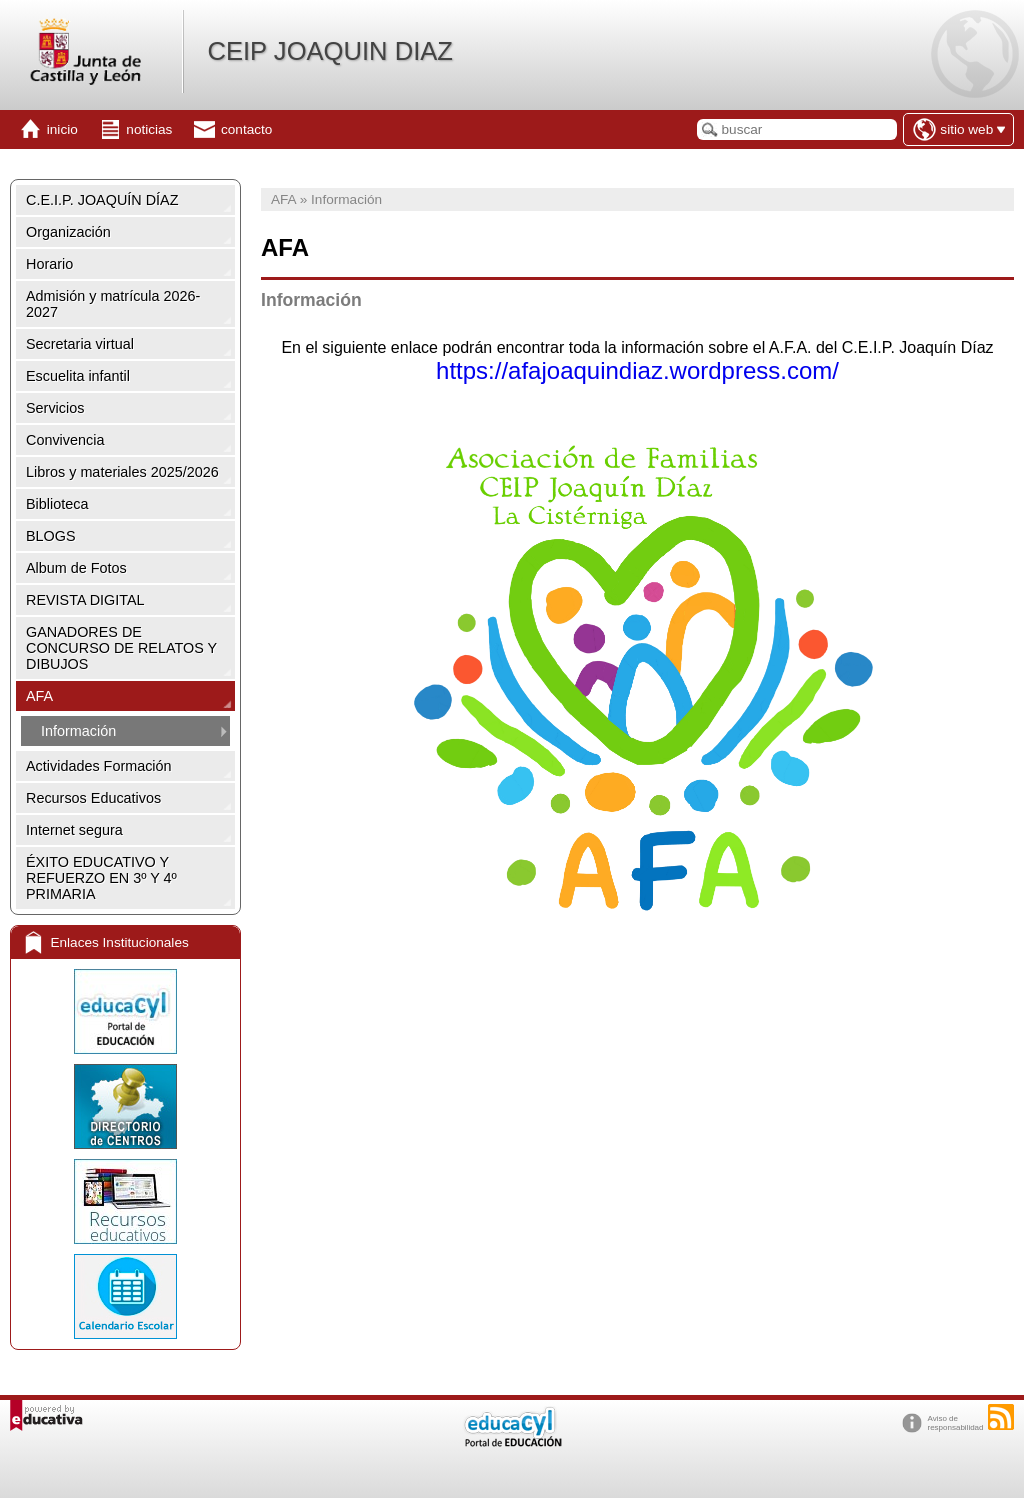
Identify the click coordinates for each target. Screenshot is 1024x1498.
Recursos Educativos (93, 798)
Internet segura (74, 830)
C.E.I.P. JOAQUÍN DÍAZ (102, 200)
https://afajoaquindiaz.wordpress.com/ (637, 370)
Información (78, 731)
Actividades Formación (99, 766)
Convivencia (65, 440)
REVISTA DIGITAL (85, 600)
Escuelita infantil (78, 376)
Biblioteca (57, 504)
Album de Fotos (76, 568)
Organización (68, 232)
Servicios (55, 408)
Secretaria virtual (80, 344)
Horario (49, 264)
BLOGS (51, 536)
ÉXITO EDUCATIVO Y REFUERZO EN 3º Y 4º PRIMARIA (101, 878)
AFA (39, 696)
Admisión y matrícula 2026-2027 (113, 304)
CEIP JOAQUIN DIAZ (330, 51)
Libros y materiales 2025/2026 (122, 472)
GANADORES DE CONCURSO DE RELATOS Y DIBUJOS (121, 648)
